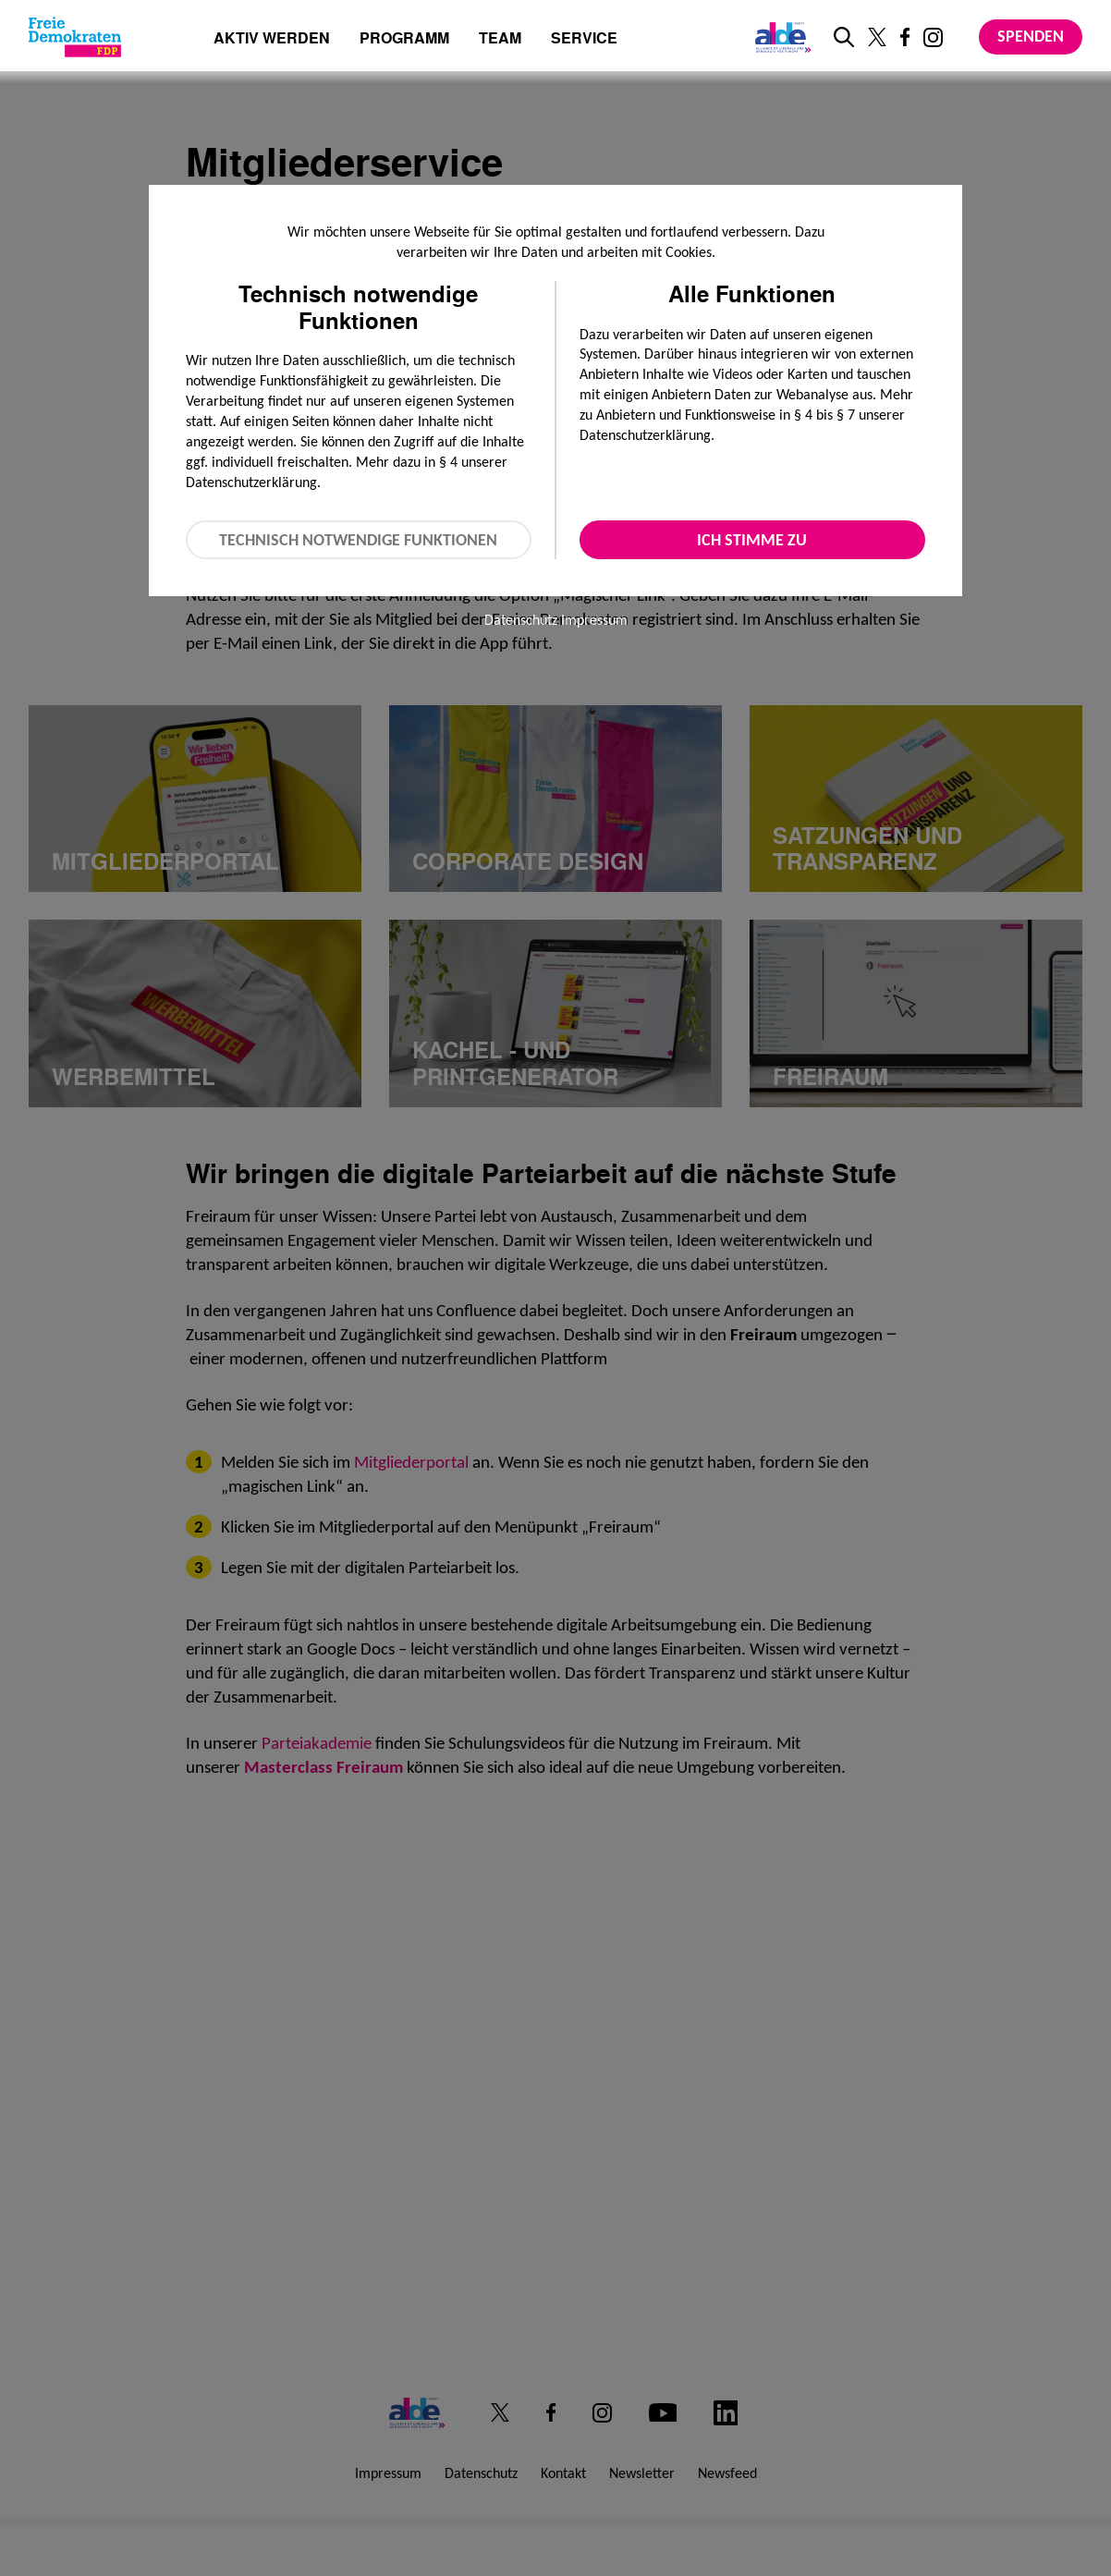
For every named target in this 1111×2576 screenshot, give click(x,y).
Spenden (1030, 36)
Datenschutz (520, 620)
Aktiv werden (272, 39)
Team (500, 39)
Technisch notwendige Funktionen (358, 540)
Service (584, 39)
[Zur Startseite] (75, 37)
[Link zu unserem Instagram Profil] (933, 37)
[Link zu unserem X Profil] (877, 37)
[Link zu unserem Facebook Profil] (905, 37)
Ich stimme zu (752, 540)
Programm (404, 39)
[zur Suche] (844, 37)
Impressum (594, 620)
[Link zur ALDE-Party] (779, 37)
